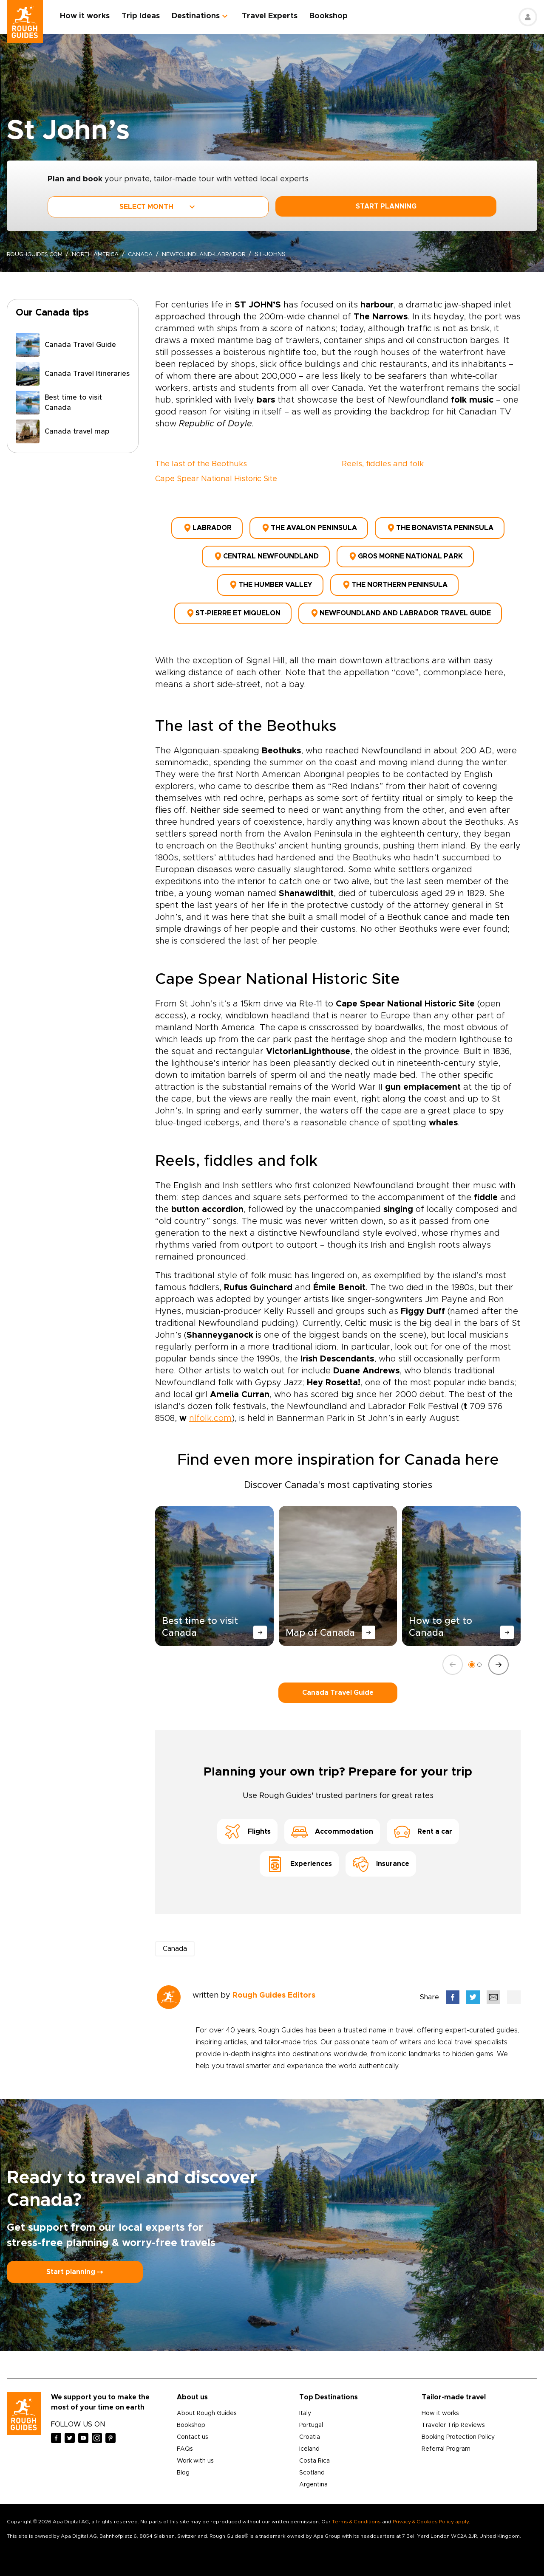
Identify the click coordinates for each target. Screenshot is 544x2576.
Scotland (312, 2461)
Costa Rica (314, 2449)
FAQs (185, 2438)
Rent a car (423, 1820)
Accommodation (332, 1820)
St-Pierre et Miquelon (232, 603)
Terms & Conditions (356, 2510)
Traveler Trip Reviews (453, 2414)
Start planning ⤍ (74, 2260)
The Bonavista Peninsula (439, 526)
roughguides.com (36, 254)
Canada (149, 254)
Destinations (200, 16)
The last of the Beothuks (201, 464)
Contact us (192, 2426)
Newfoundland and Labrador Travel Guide (400, 603)
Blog (183, 2461)
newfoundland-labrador (215, 254)
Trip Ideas (145, 16)
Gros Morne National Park (405, 552)
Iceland (309, 2438)
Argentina (313, 2473)
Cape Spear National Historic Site (216, 479)
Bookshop (333, 16)
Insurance (380, 1852)
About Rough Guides (207, 2402)
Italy (305, 2402)
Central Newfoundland (266, 552)
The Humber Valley (270, 577)
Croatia (309, 2426)
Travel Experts (274, 16)
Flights (247, 1820)
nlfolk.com (210, 1406)
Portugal (311, 2414)
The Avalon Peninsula (309, 526)
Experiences (299, 1852)
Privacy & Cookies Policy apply (431, 2510)
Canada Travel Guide (338, 1680)
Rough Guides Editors (273, 1983)
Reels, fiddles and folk (383, 464)
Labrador (207, 526)
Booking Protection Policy (458, 2426)
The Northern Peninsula (394, 577)
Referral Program (446, 2438)
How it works (89, 16)
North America (101, 254)
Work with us (195, 2449)
